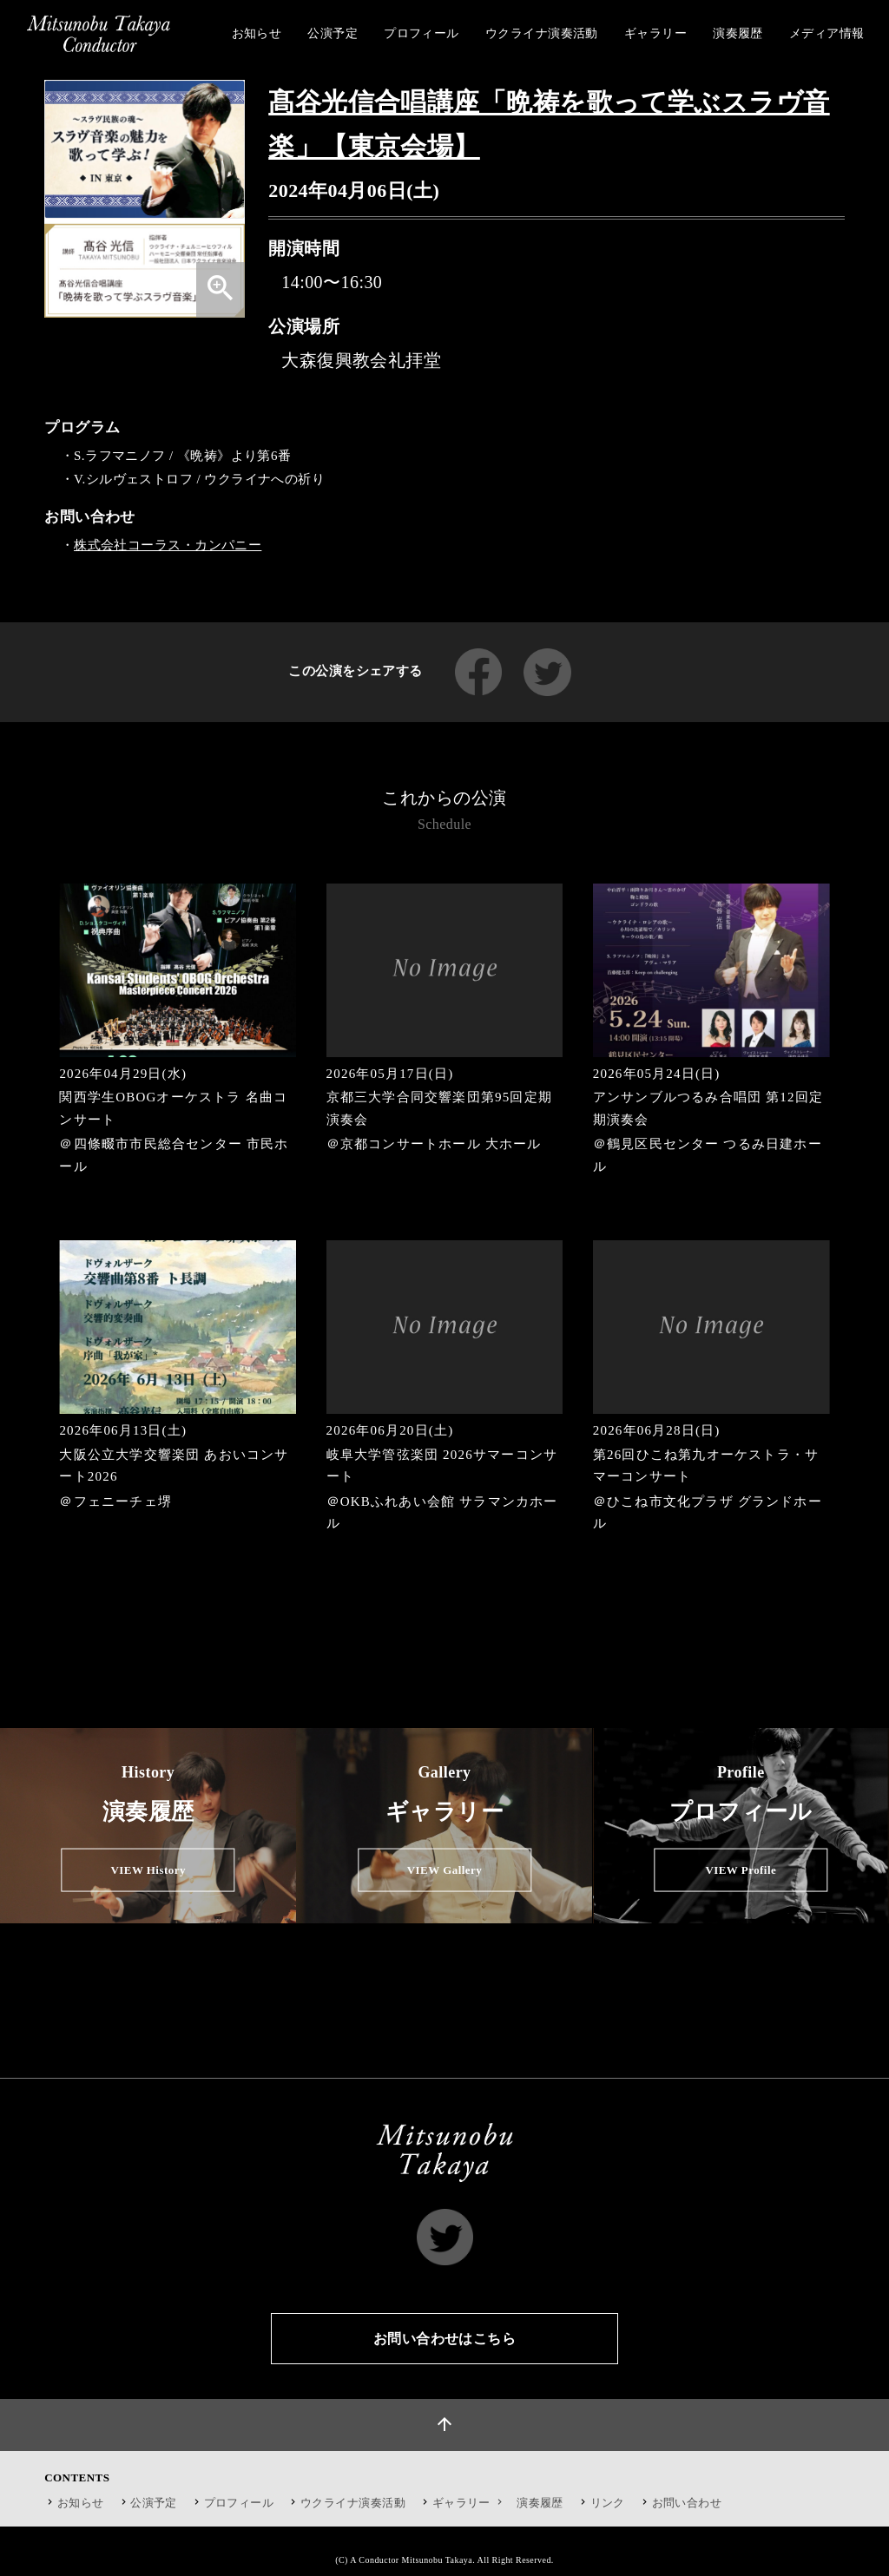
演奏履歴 (540, 2502)
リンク (607, 2502)
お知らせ (80, 2502)
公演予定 (153, 2502)
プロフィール (239, 2502)
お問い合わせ (687, 2502)
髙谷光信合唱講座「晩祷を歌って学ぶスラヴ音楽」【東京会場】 (548, 124)
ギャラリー (469, 2502)
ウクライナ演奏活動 (352, 2502)
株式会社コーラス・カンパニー (167, 545)
